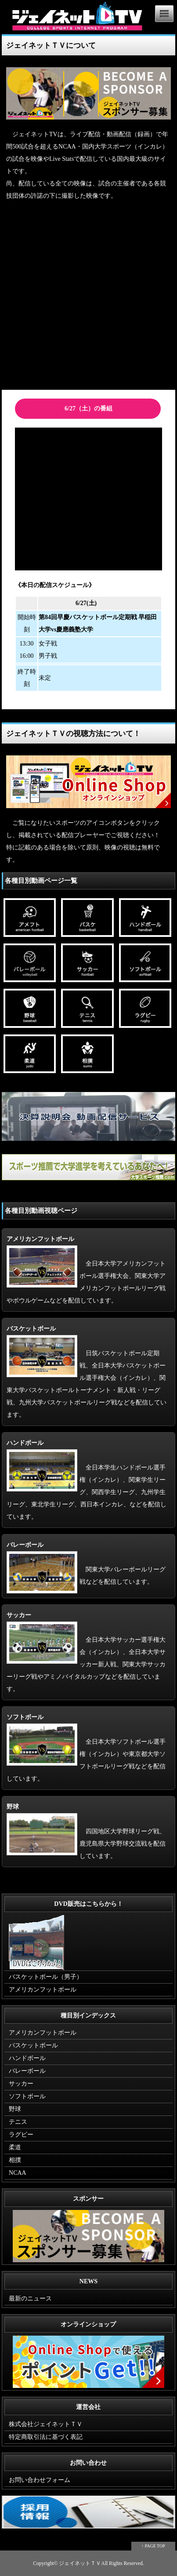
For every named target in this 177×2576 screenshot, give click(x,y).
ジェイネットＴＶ (80, 2563)
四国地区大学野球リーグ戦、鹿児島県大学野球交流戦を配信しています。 (86, 1831)
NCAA (17, 2173)
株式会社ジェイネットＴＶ (46, 2424)
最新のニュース (30, 2298)
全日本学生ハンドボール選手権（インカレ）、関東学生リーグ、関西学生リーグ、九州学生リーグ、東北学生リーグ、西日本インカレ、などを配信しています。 (86, 1480)
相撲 (15, 2160)
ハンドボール (27, 2058)
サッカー (21, 2083)
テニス (18, 2122)
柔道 (15, 2147)
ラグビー (21, 2134)
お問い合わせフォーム (39, 2480)
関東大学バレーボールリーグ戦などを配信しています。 (86, 1563)
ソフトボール (27, 2096)
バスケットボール (33, 2045)
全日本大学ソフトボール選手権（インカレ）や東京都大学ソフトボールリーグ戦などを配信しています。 (86, 1748)
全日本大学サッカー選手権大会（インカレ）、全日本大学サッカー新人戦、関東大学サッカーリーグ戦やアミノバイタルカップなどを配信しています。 (86, 1652)
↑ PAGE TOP (153, 2545)
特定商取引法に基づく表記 (46, 2437)
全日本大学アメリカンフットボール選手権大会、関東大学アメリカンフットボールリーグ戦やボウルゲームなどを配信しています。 (86, 1270)
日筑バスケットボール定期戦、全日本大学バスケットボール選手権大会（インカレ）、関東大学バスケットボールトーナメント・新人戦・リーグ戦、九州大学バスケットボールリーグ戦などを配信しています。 (86, 1371)
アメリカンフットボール (42, 1989)
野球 (15, 2109)
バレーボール (27, 2071)
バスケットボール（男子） (46, 1977)
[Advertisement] (88, 296)
